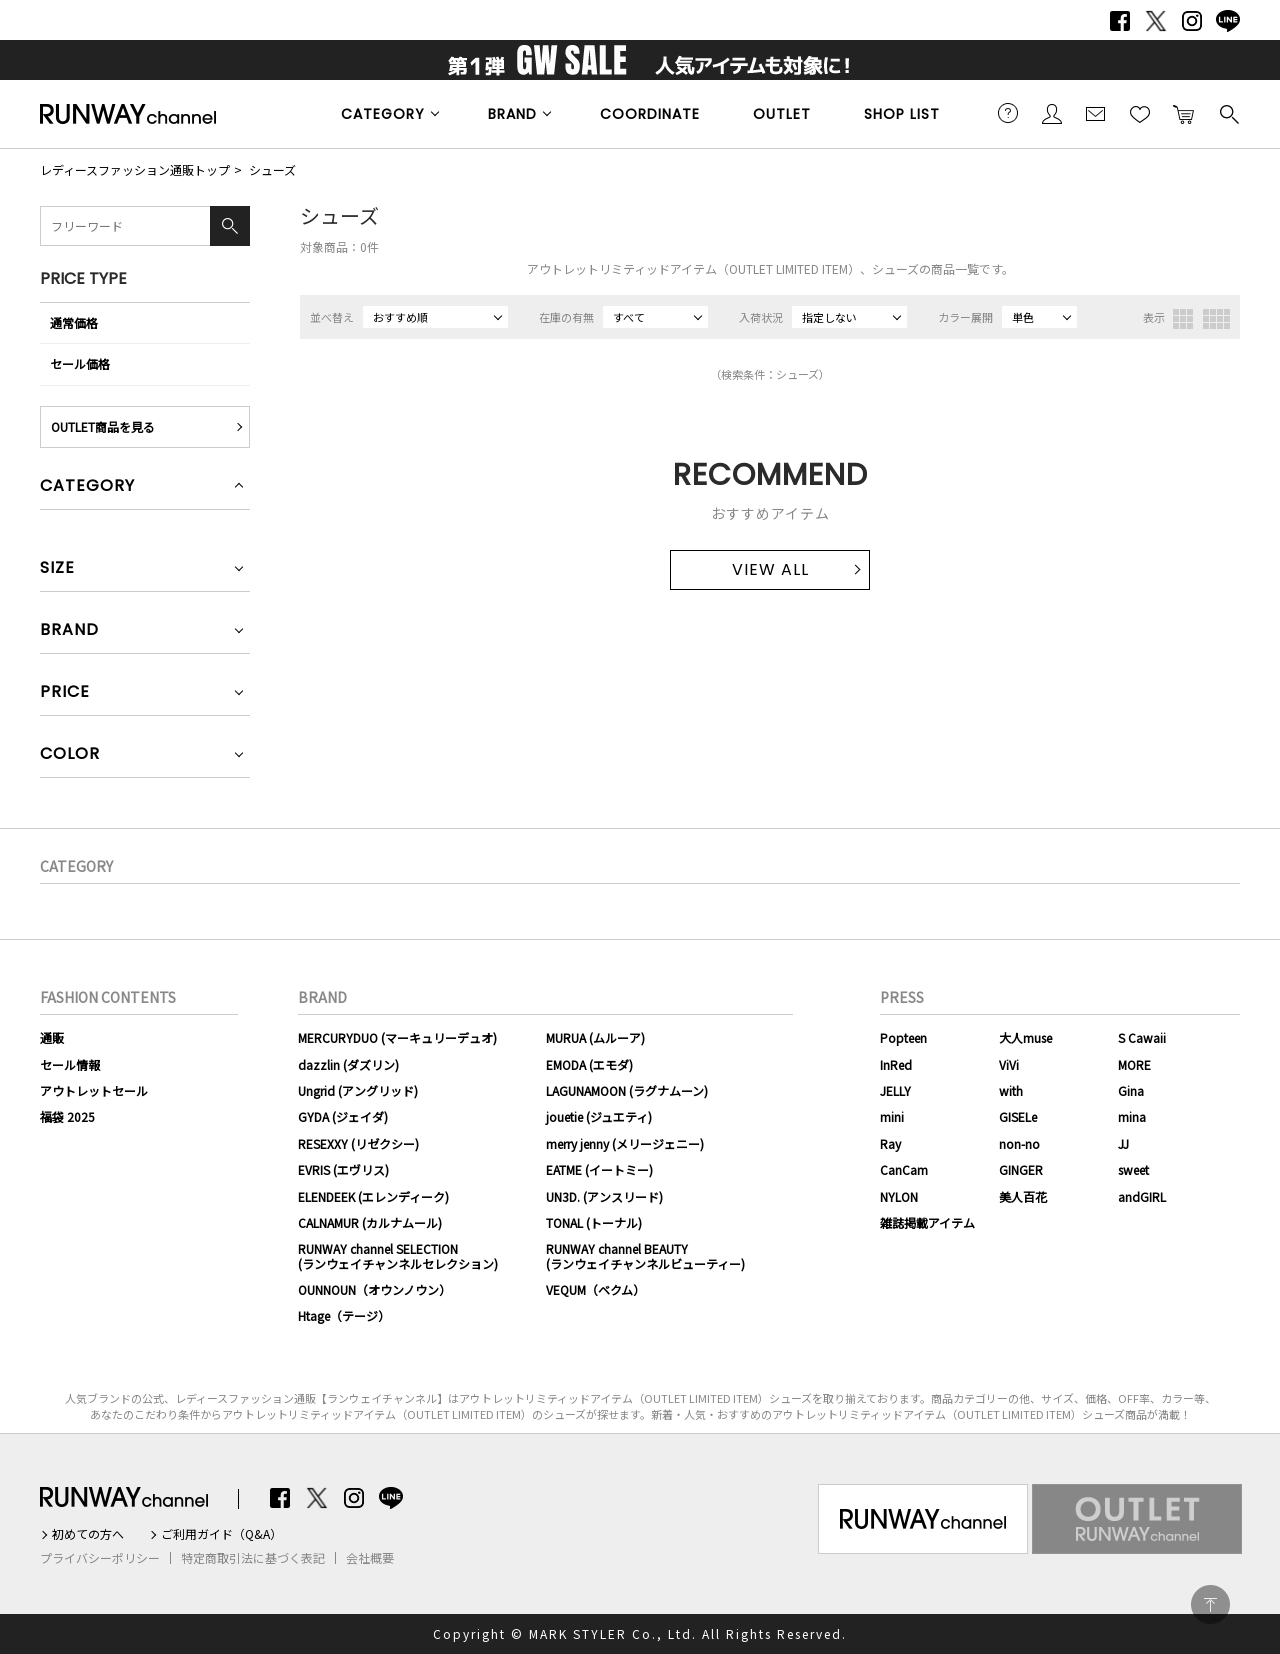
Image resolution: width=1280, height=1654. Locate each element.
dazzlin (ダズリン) (348, 1064)
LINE (1228, 21)
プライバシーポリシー (100, 1558)
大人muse (1025, 1037)
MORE (1134, 1064)
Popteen (903, 1037)
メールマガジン (1096, 113)
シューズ (272, 169)
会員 (1052, 113)
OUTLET (782, 114)
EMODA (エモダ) (589, 1064)
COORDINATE (650, 114)
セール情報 (70, 1064)
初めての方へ (88, 1534)
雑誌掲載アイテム (927, 1222)
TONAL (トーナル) (594, 1222)
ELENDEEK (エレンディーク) (373, 1196)
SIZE (57, 569)
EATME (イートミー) (599, 1169)
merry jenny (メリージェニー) (625, 1143)
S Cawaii (1142, 1037)
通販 (52, 1037)
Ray (890, 1143)
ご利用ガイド (1008, 113)
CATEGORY (383, 114)
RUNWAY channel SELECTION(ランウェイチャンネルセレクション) (398, 1255)
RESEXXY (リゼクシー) (358, 1143)
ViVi (1009, 1064)
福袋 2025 (67, 1116)
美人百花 (1023, 1196)
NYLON (899, 1196)
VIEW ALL (770, 569)
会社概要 (370, 1558)
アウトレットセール (94, 1090)
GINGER (1021, 1169)
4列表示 (1216, 319)
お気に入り (1140, 113)
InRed (896, 1064)
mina (1132, 1116)
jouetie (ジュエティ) (599, 1116)
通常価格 (74, 322)
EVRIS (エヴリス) (343, 1169)
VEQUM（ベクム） (595, 1289)
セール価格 (80, 363)
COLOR (70, 755)
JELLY (895, 1090)
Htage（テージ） (344, 1315)
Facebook (1120, 21)
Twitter (1156, 21)
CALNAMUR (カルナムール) (370, 1222)
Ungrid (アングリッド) (358, 1090)
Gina (1131, 1090)
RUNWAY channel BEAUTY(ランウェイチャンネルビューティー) (645, 1255)
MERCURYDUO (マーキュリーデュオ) (397, 1037)
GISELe (1018, 1116)
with (1011, 1090)
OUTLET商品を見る (103, 426)
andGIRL (1142, 1196)
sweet (1133, 1169)
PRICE (65, 693)
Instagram (1192, 21)
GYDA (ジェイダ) (343, 1116)
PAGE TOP (1210, 1604)
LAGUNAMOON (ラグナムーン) (627, 1090)
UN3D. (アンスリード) (604, 1196)
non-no (1019, 1143)
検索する (1228, 113)
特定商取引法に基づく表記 (253, 1558)
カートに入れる (1184, 113)
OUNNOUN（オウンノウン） (374, 1289)
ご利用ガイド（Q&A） (221, 1534)
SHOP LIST (902, 114)
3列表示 (1183, 319)
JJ (1123, 1143)
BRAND (512, 114)
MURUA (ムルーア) (595, 1037)
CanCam (904, 1169)
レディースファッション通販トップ (135, 169)
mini (892, 1116)
